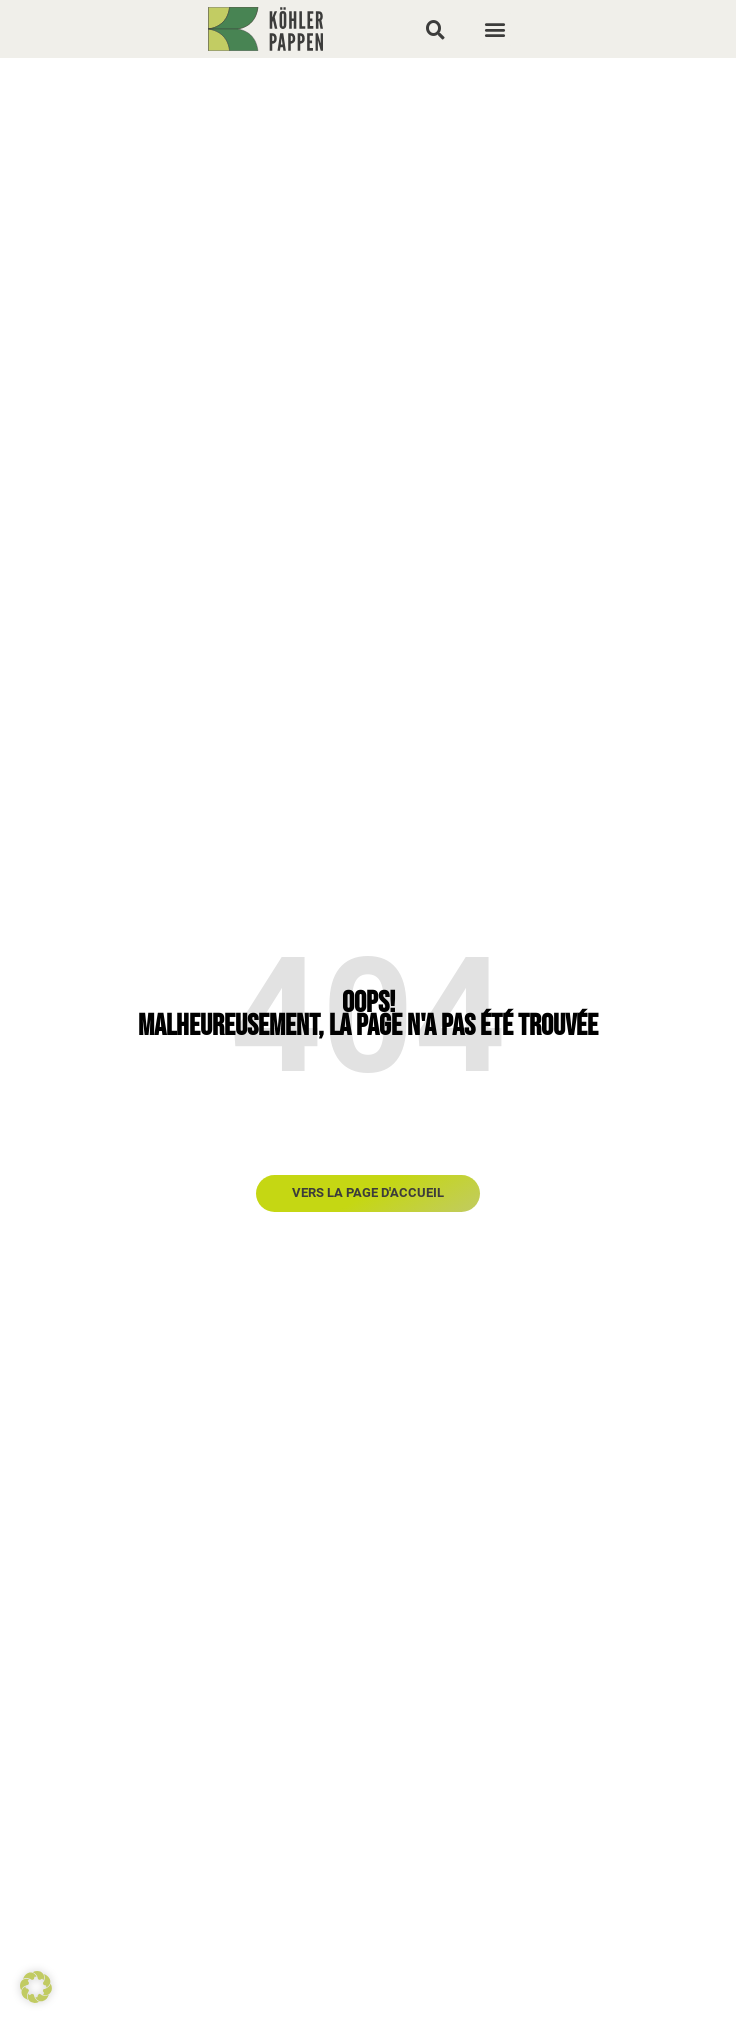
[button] (435, 29)
